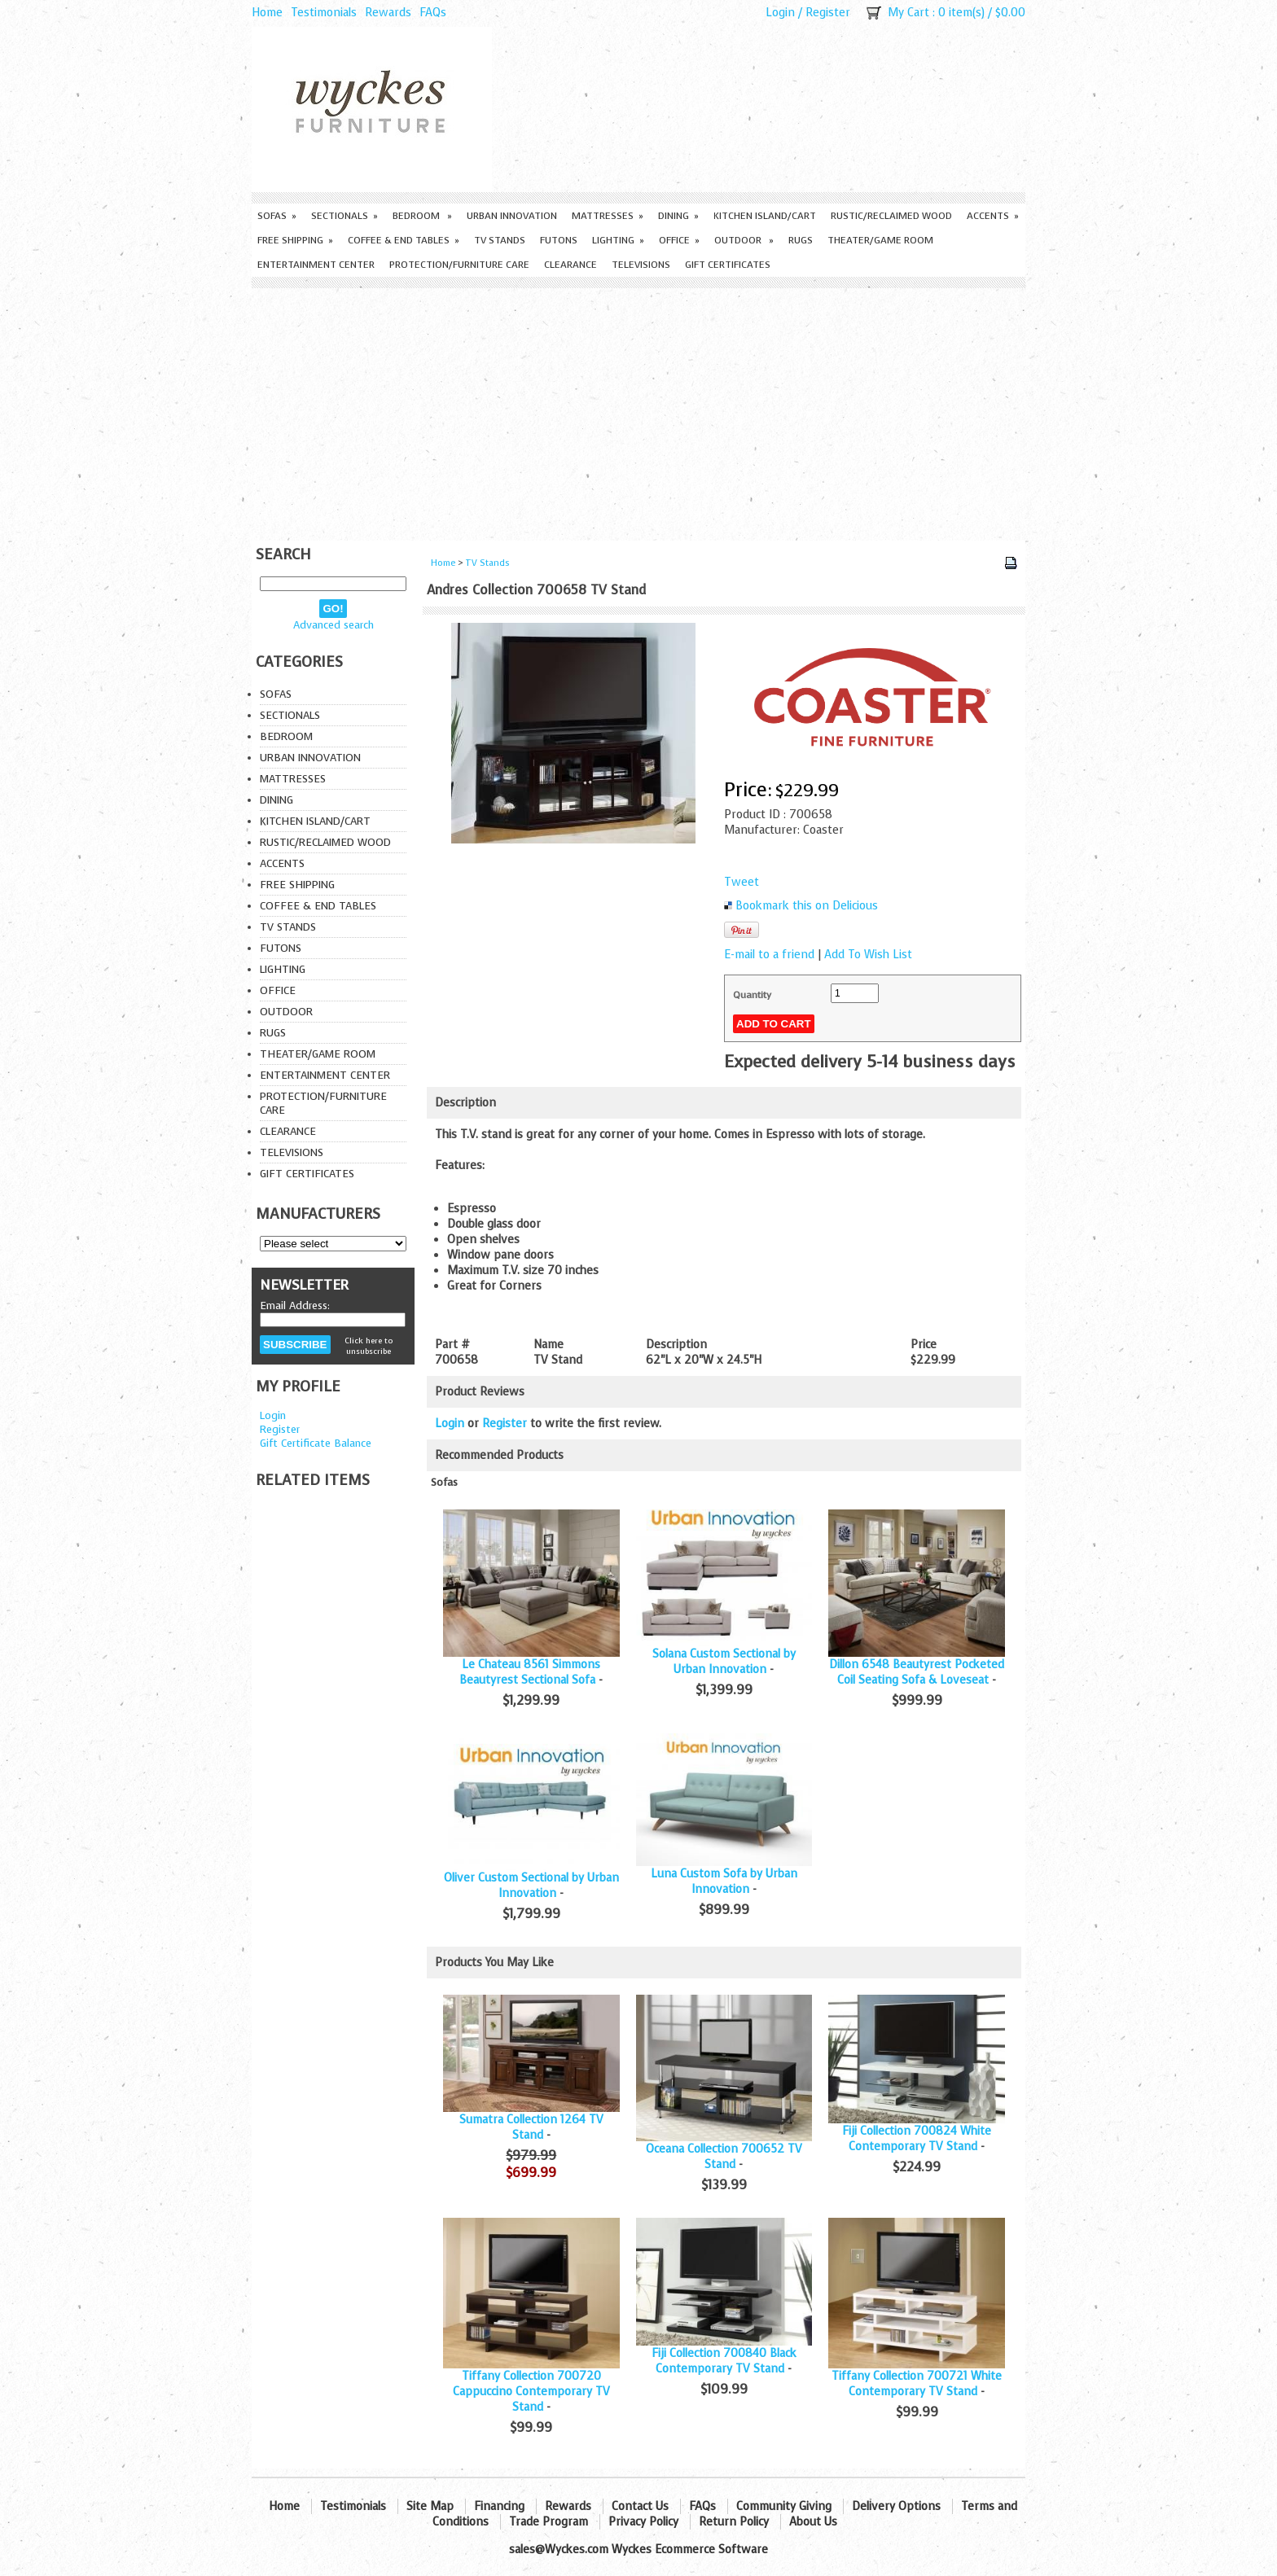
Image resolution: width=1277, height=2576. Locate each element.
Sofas (276, 215)
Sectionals (344, 215)
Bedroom (422, 215)
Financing (499, 2506)
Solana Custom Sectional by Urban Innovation (724, 1661)
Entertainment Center (316, 264)
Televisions (641, 264)
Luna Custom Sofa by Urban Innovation (724, 1881)
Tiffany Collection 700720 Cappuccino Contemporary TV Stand (531, 2391)
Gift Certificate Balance (315, 1443)
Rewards (388, 12)
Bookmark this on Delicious (806, 905)
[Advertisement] (638, 410)
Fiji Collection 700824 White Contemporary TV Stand (916, 2138)
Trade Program (548, 2522)
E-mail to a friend (769, 954)
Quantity (752, 994)
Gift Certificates (727, 264)
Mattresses (607, 215)
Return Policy (734, 2522)
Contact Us (640, 2506)
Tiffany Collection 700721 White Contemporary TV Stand (917, 2383)
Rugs (800, 240)
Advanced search (333, 625)
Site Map (430, 2506)
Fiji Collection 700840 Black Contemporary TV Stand (724, 2361)
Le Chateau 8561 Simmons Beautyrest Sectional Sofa (529, 1672)
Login (780, 12)
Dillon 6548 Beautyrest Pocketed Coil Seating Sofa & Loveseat (916, 1672)
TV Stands (499, 240)
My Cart (908, 12)
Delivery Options (896, 2506)
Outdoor (744, 240)
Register (827, 12)
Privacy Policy (643, 2522)
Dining (678, 215)
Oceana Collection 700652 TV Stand (724, 2156)
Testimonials (324, 12)
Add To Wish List (868, 954)
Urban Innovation (512, 215)
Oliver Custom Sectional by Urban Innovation (531, 1885)
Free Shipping (295, 240)
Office (679, 240)
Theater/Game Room (880, 240)
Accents (993, 215)
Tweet (741, 882)
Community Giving (784, 2506)
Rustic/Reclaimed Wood (891, 215)
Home (267, 12)
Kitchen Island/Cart (764, 215)
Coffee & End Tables (403, 240)
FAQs (432, 12)
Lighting (618, 240)
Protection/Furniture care (459, 264)
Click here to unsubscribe (368, 1345)
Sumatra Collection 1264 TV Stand (531, 2127)
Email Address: (295, 1305)
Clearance (570, 264)
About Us (813, 2522)
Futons (558, 240)
